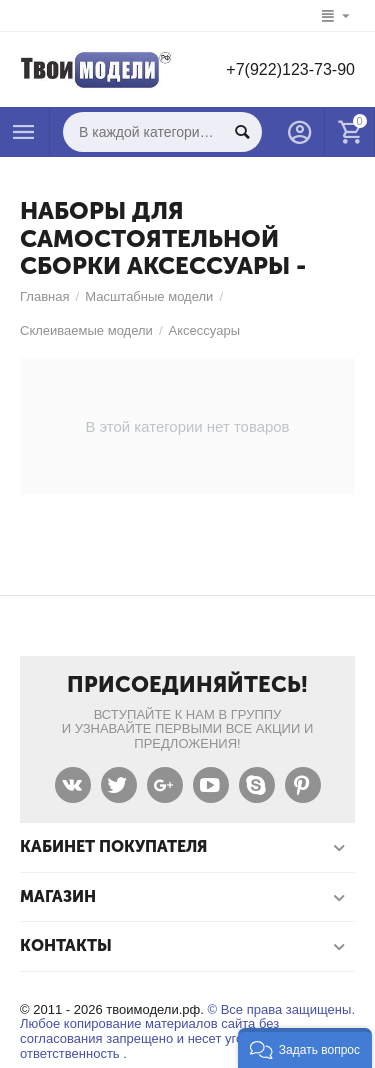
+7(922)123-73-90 (290, 69)
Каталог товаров (24, 132)
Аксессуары (204, 330)
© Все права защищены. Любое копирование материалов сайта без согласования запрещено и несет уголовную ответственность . (187, 1032)
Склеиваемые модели (86, 330)
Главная (45, 296)
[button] (305, 1048)
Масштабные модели (149, 296)
